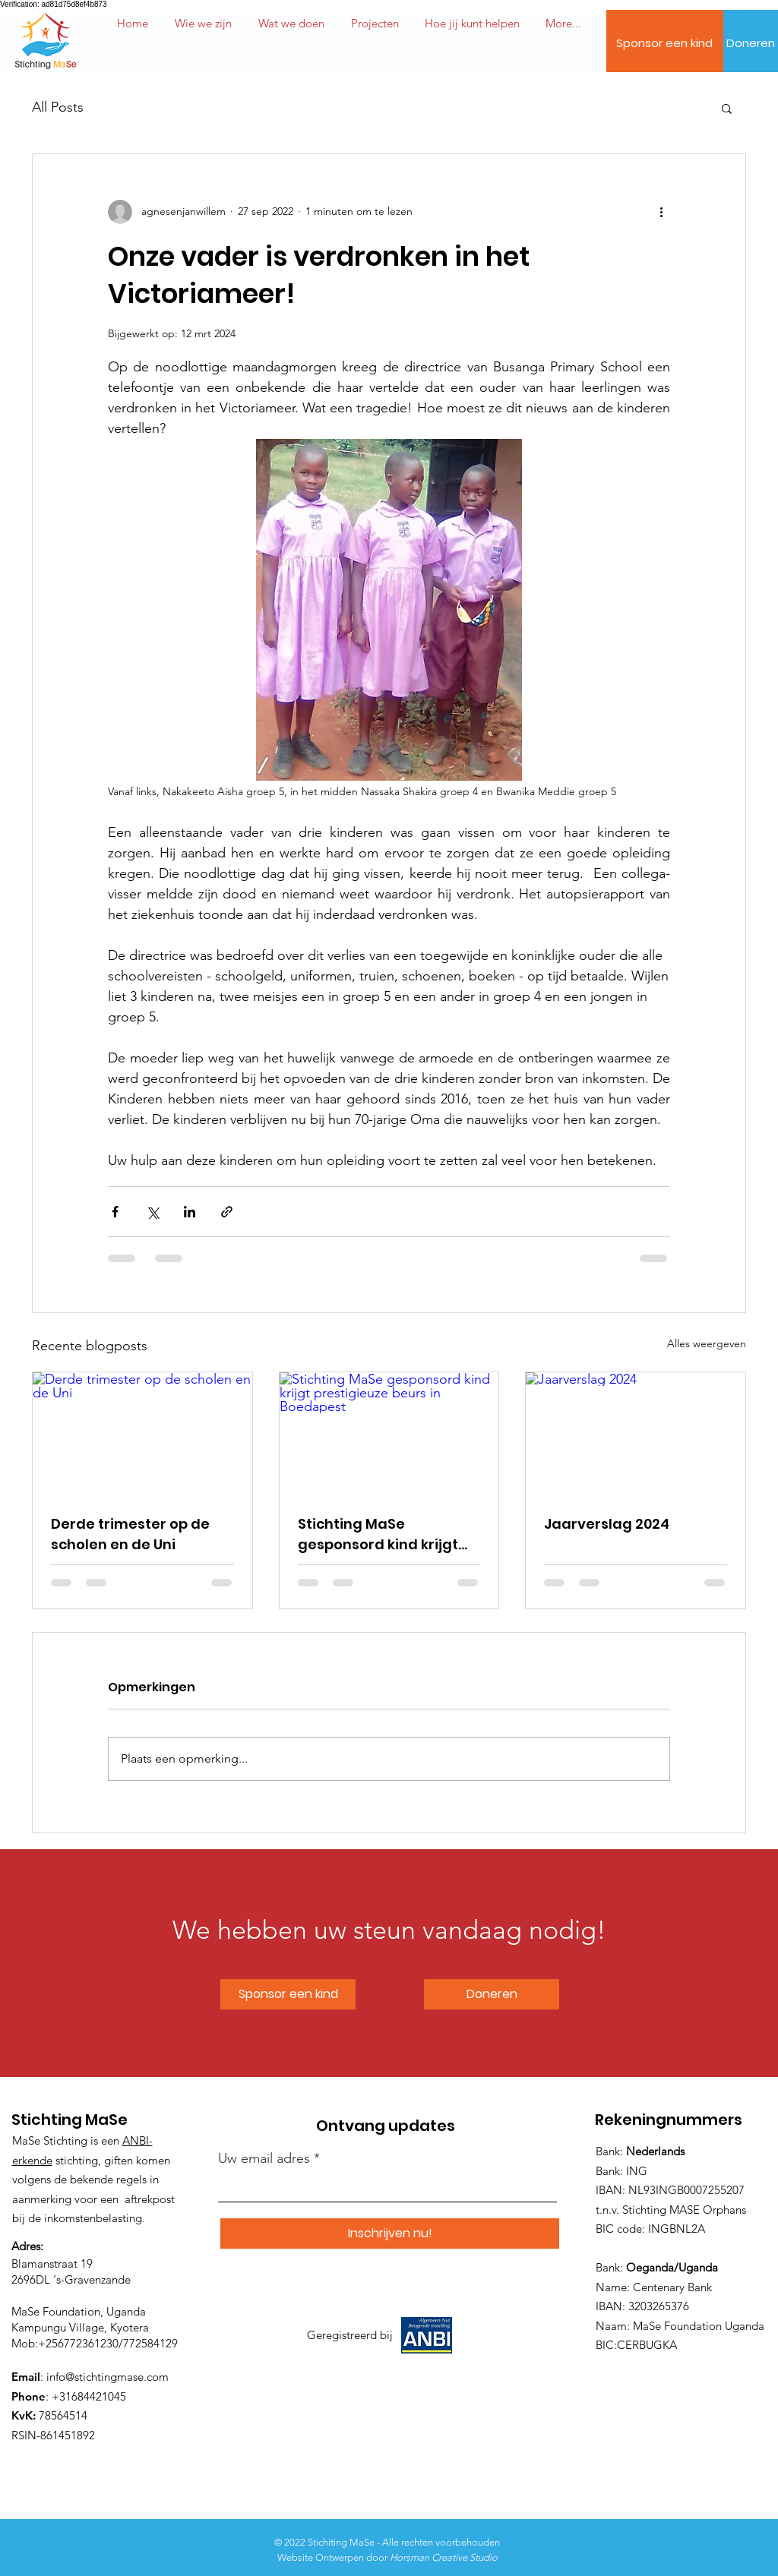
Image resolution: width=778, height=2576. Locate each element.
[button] (472, 23)
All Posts (58, 107)
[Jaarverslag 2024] (635, 1433)
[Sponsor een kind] (664, 42)
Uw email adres (264, 2158)
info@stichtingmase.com (107, 2376)
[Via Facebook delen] (115, 1211)
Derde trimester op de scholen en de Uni (130, 1534)
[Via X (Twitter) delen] (152, 1211)
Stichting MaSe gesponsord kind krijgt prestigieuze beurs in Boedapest (378, 1534)
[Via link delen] (227, 1211)
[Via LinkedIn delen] (189, 1211)
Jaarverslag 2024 (606, 1523)
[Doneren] (750, 42)
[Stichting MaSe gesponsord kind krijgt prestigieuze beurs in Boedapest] (389, 1433)
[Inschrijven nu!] (389, 2233)
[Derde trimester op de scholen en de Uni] (142, 1433)
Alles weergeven (706, 1343)
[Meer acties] (661, 212)
